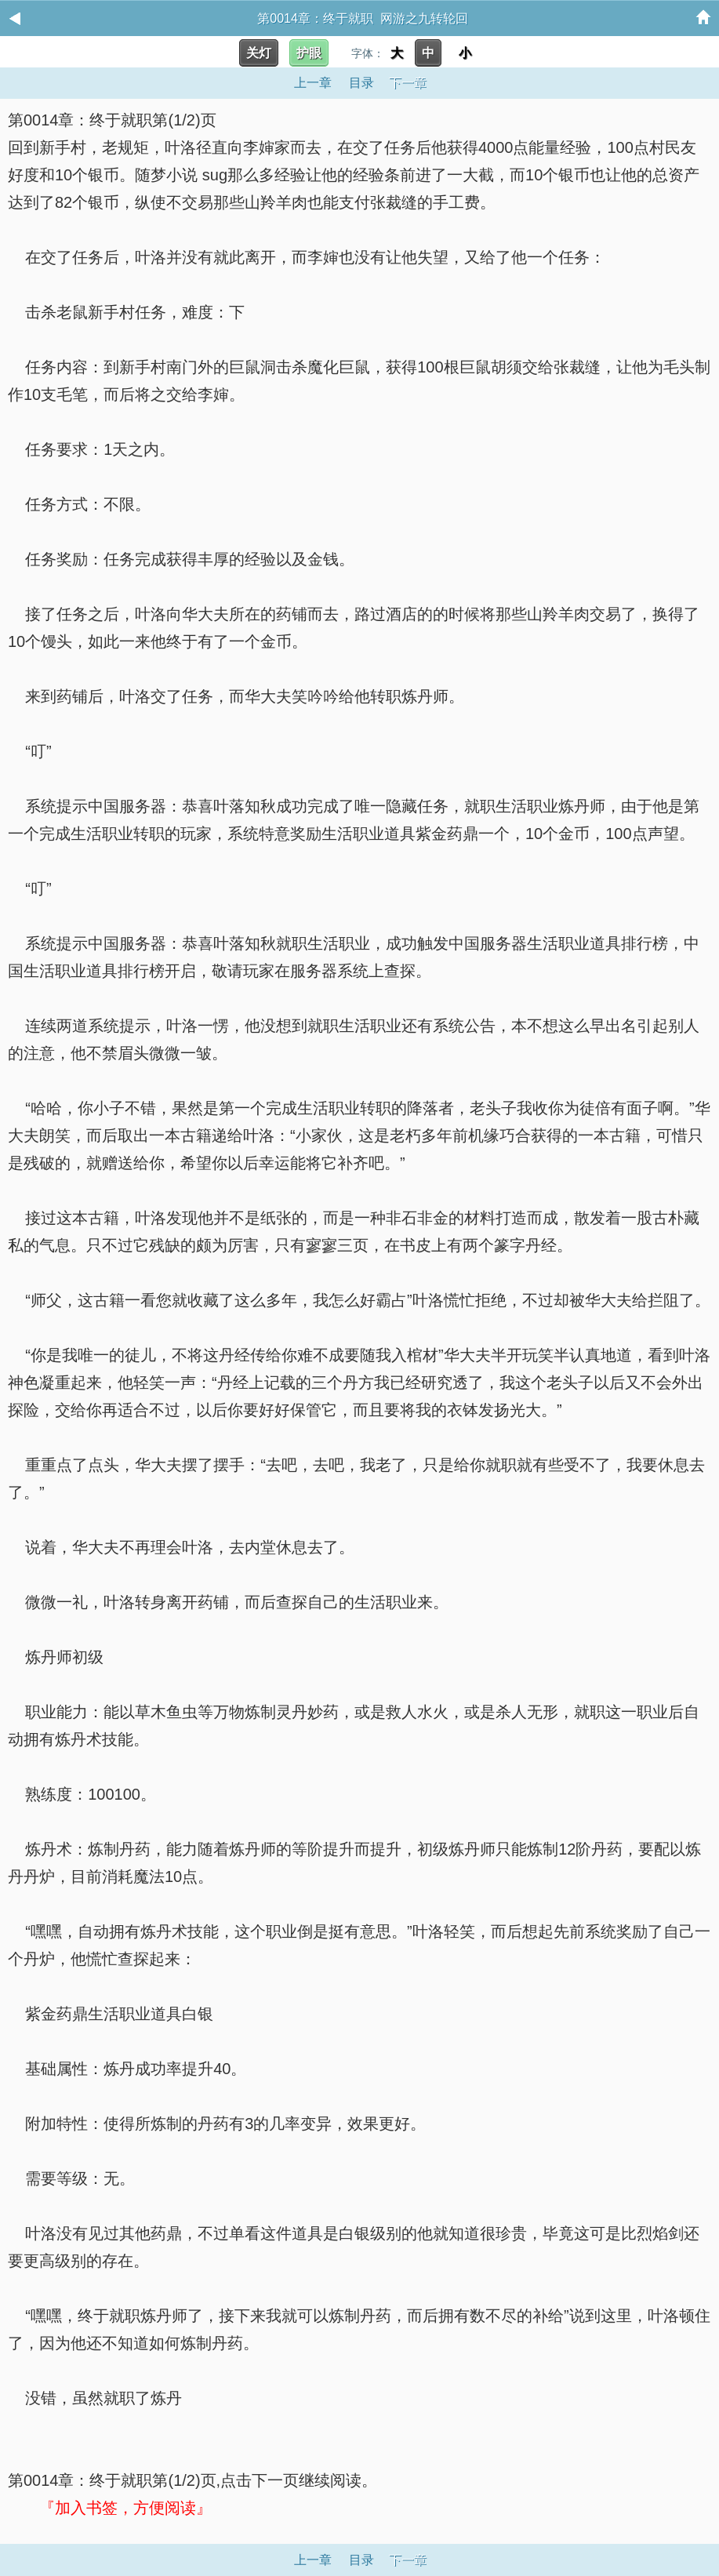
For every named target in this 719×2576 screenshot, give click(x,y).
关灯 (258, 53)
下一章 (408, 82)
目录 (361, 82)
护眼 (308, 53)
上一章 (313, 82)
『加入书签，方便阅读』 (125, 2507)
